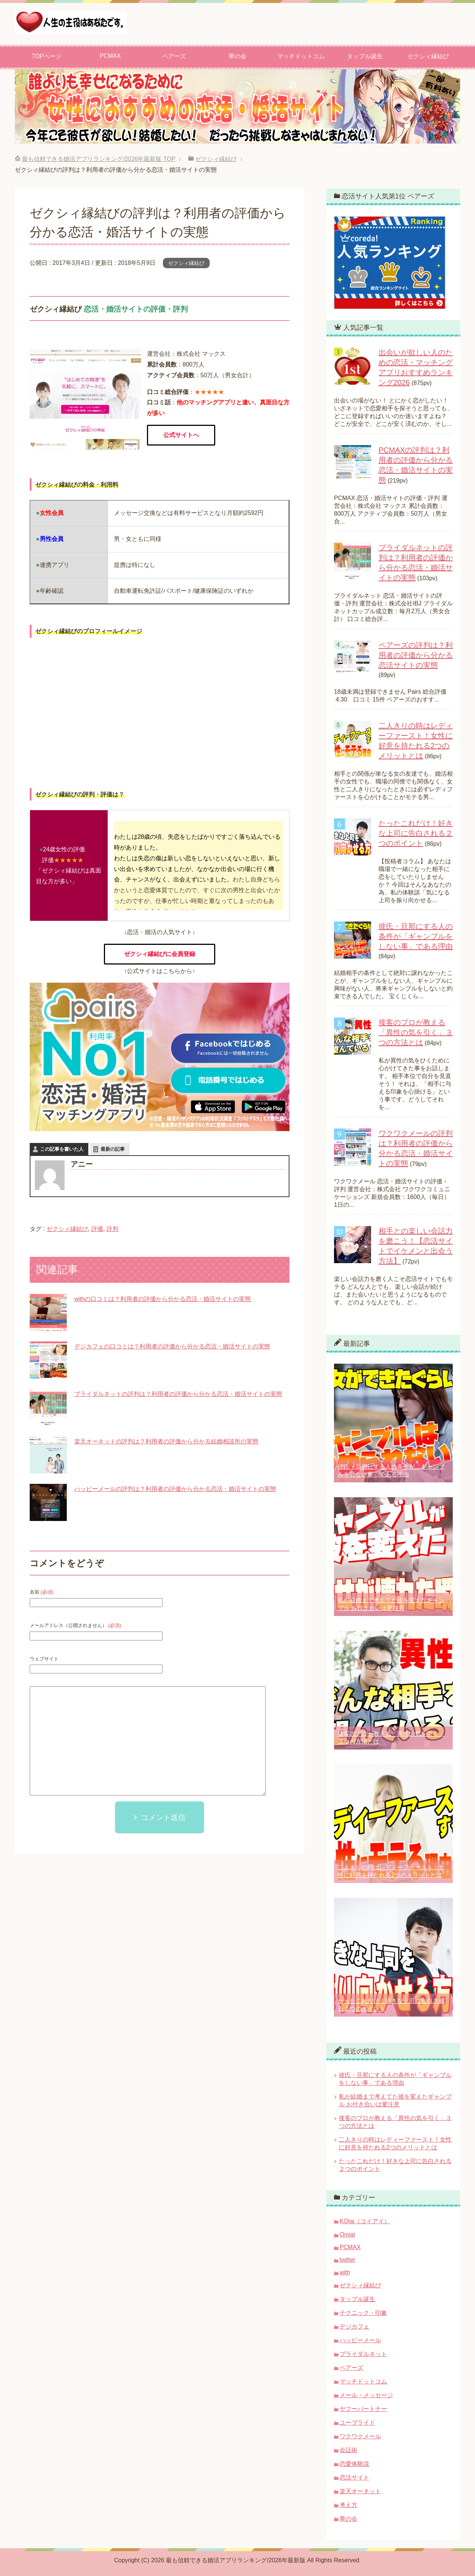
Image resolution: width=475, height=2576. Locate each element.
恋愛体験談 (354, 2464)
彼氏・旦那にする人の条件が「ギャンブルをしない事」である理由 (416, 936)
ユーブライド (357, 2422)
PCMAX (110, 56)
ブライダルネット (363, 2354)
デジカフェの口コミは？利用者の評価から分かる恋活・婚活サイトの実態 (172, 1346)
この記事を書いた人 (61, 1149)
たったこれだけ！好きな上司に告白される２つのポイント (416, 833)
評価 (97, 1229)
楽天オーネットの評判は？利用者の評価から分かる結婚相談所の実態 (166, 1441)
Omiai (347, 2234)
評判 (112, 1229)
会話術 (348, 2450)
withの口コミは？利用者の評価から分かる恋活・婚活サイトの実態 (162, 1299)
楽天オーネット (360, 2491)
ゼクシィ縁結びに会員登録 (159, 954)
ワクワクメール (360, 2436)
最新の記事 (113, 1149)
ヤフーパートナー (363, 2409)
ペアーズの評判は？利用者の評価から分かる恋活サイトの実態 (416, 655)
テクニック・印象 (363, 2313)
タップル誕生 (365, 56)
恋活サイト (354, 2477)
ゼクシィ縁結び (428, 56)
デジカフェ (354, 2326)
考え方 (348, 2505)
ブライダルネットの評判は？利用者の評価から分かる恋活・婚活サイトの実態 (178, 1394)
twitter (348, 2260)
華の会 (237, 56)
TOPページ (47, 56)
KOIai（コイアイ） (365, 2221)
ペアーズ (174, 56)
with (345, 2272)
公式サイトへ (181, 435)
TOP (98, 159)
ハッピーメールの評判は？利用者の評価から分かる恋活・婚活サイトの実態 (175, 1489)
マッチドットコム (301, 56)
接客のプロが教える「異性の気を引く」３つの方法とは (416, 1032)
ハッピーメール (360, 2340)
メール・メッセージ (366, 2395)
